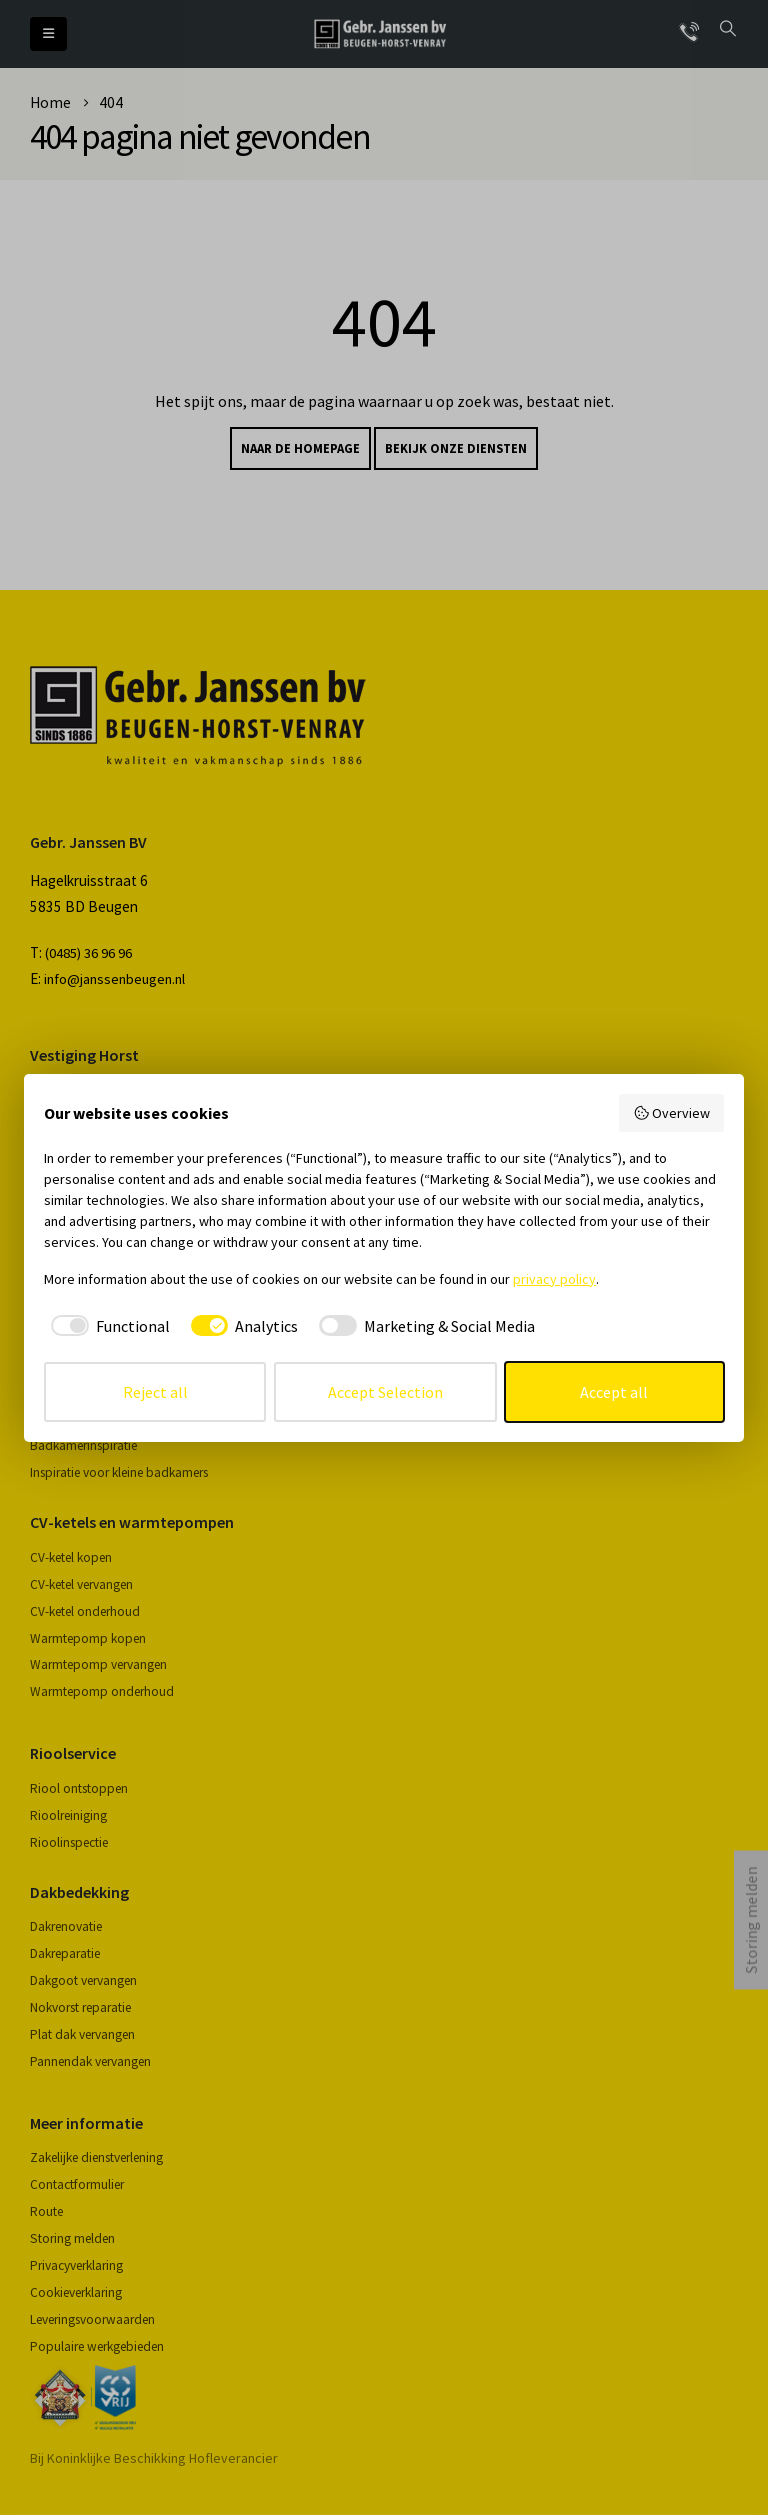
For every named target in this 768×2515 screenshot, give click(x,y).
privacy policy (554, 1279)
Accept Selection (385, 1392)
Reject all (155, 1392)
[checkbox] (107, 1326)
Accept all (614, 1392)
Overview (672, 1113)
